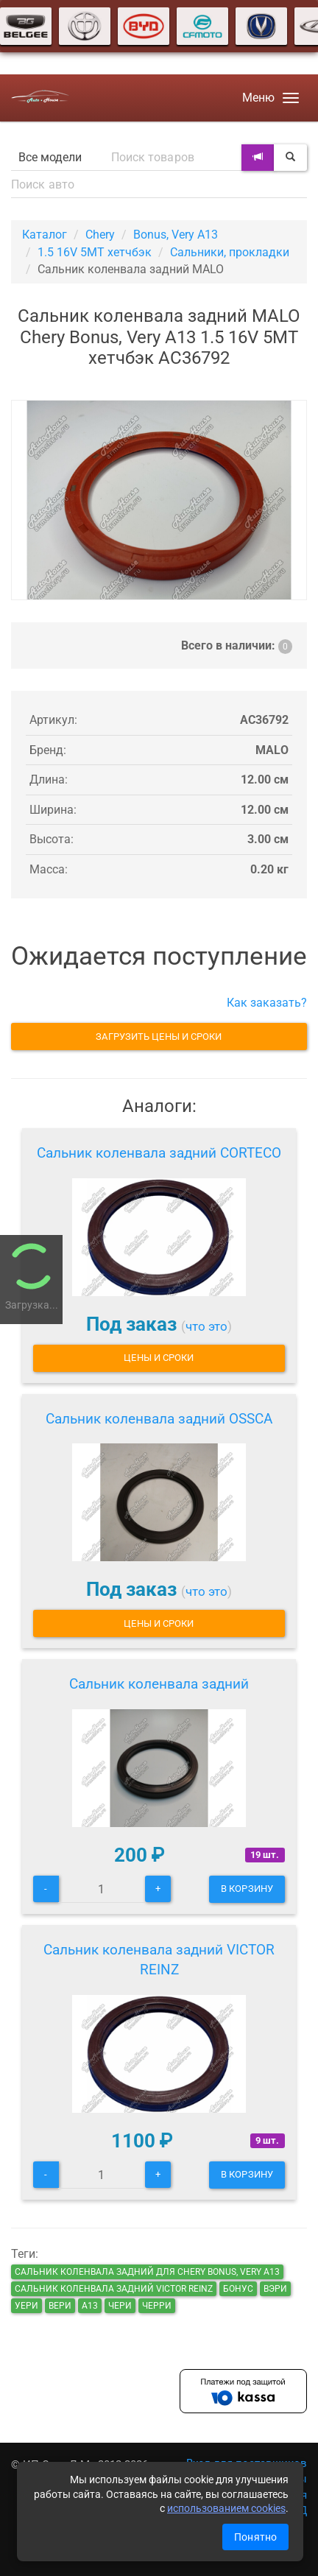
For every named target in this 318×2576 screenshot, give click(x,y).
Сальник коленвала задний (159, 1683)
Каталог (44, 235)
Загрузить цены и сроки (159, 1036)
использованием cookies (226, 2508)
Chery (100, 235)
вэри (275, 2289)
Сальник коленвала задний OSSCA (159, 1418)
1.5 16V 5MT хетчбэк (95, 252)
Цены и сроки (159, 1357)
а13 (90, 2306)
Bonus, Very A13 (175, 235)
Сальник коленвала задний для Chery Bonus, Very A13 (147, 2272)
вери (60, 2306)
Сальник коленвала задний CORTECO (159, 1152)
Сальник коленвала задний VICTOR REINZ (159, 1960)
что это (206, 1326)
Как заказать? (267, 1003)
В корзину (247, 1888)
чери (120, 2306)
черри (157, 2306)
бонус (238, 2289)
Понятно (255, 2537)
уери (26, 2306)
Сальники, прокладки (229, 252)
